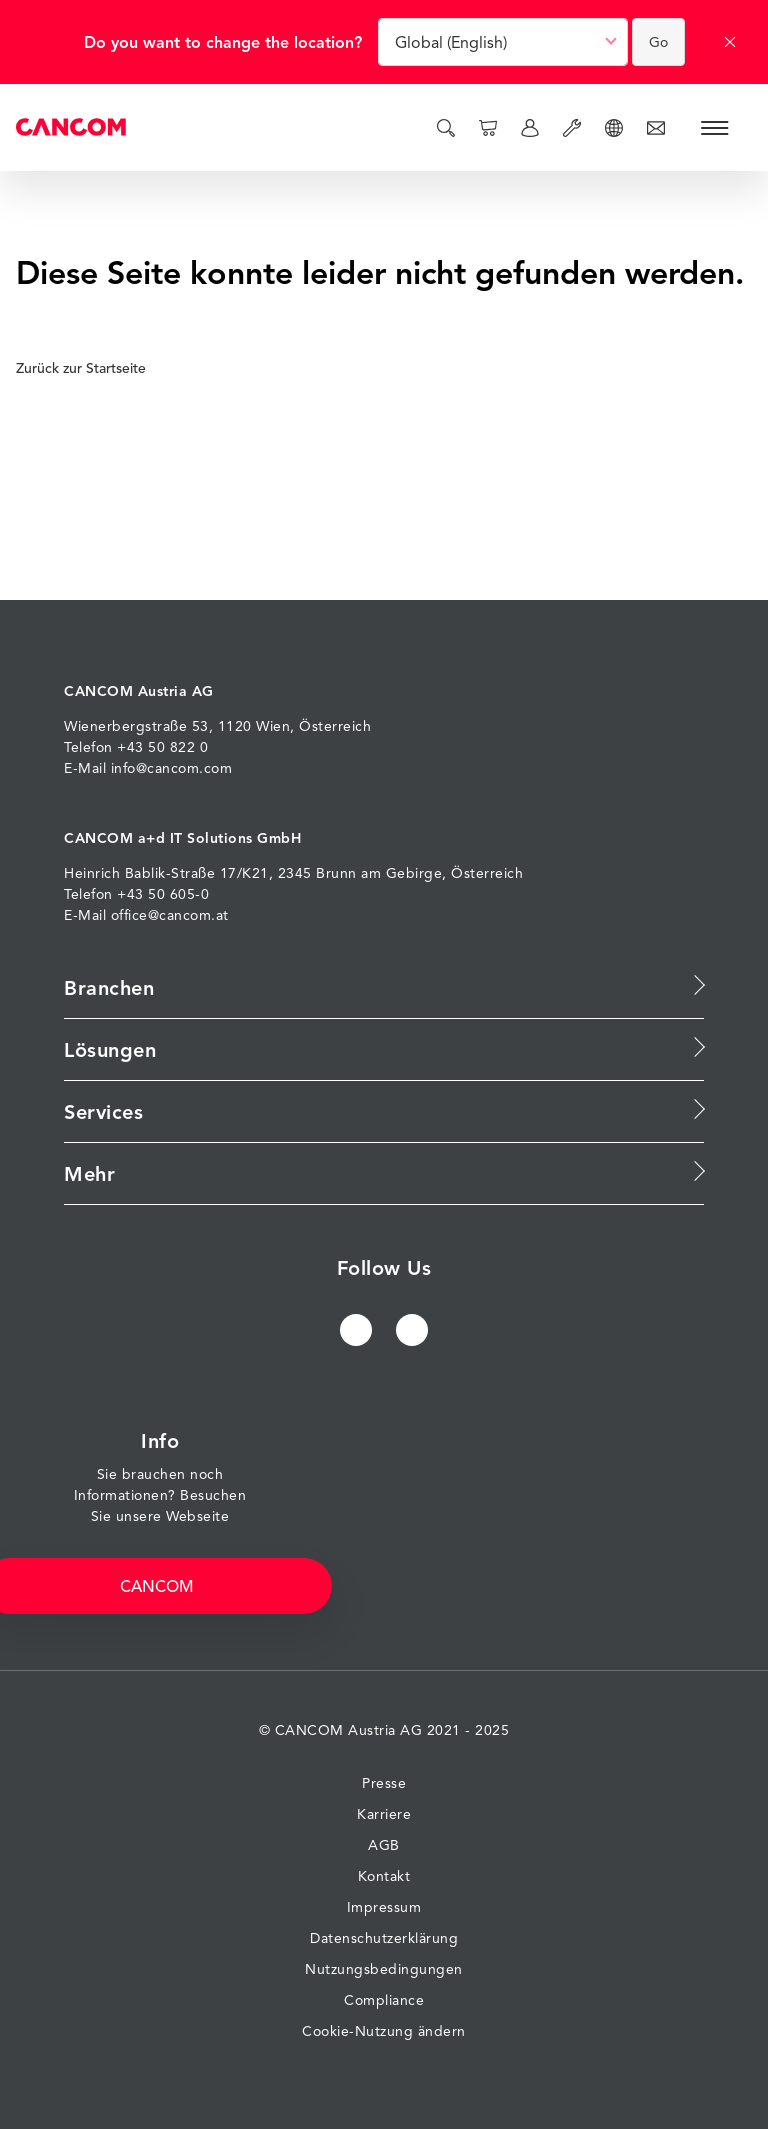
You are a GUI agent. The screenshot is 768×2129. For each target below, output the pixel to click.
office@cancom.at (170, 914)
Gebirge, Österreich (455, 872)
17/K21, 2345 (266, 872)
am (371, 872)
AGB (384, 1844)
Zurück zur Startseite (88, 368)
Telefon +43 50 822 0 (136, 746)
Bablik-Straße (170, 872)
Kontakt (384, 1875)
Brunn (336, 872)
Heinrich (92, 872)
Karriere (384, 1813)
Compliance (384, 1999)
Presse (384, 1782)
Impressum (384, 1906)
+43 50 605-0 (163, 893)
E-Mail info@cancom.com (148, 767)
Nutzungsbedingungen (384, 1968)
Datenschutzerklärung (384, 1937)
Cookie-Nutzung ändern (384, 2030)
